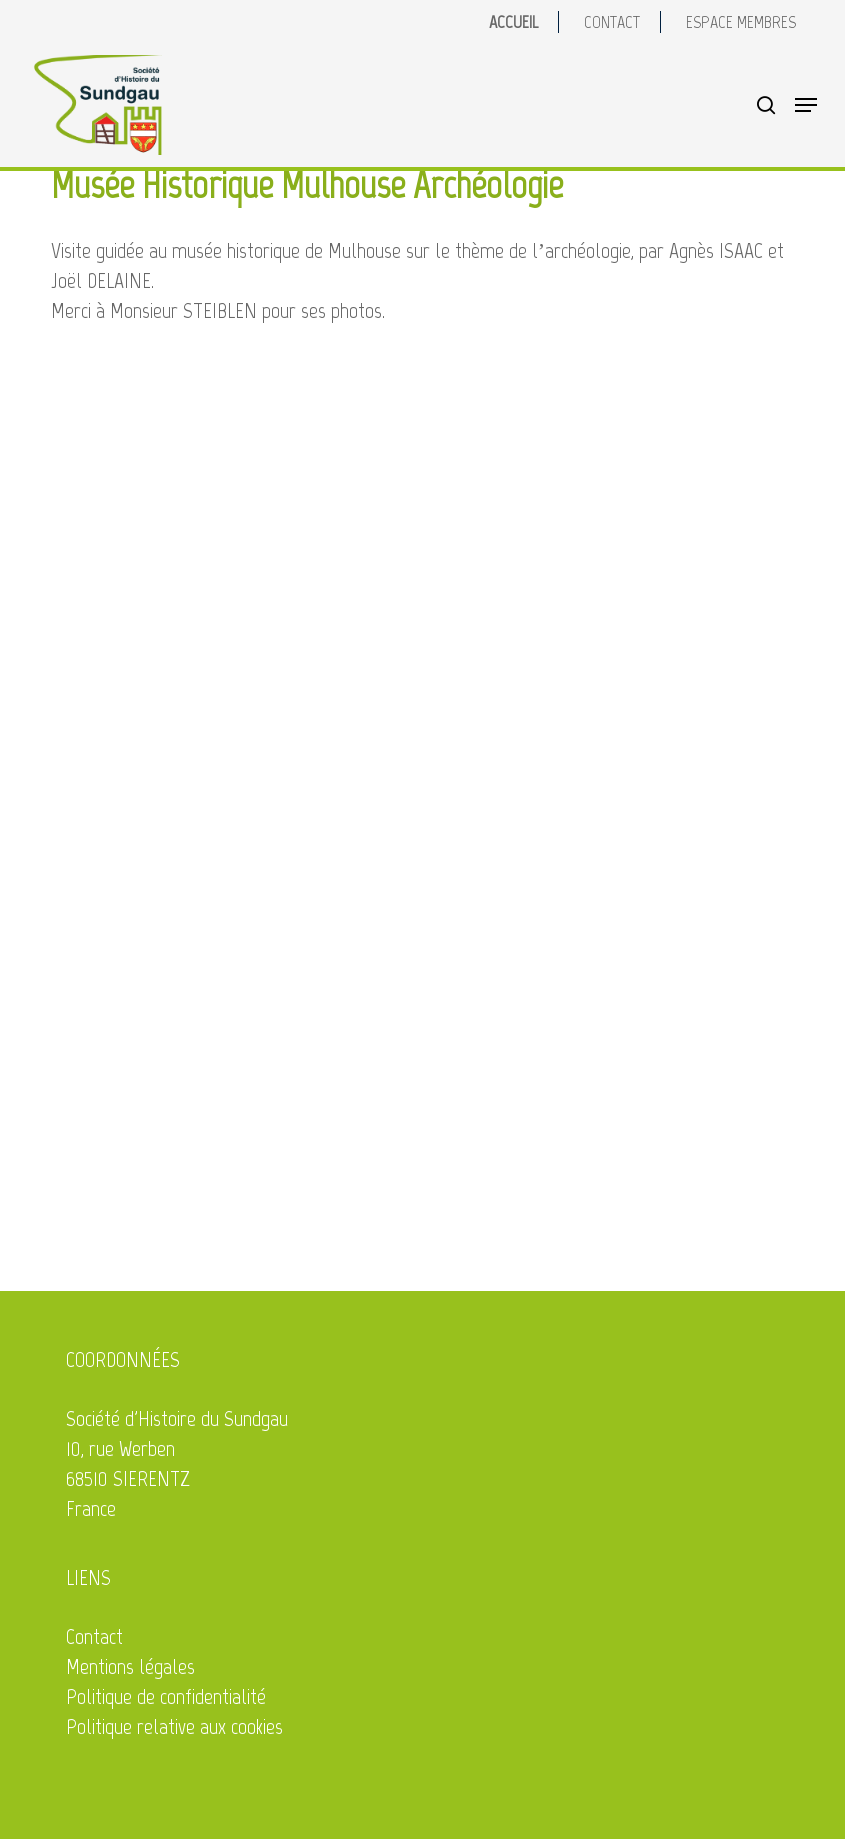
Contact (94, 1636)
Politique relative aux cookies (174, 1726)
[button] (806, 105)
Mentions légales (130, 1666)
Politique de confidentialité (166, 1696)
